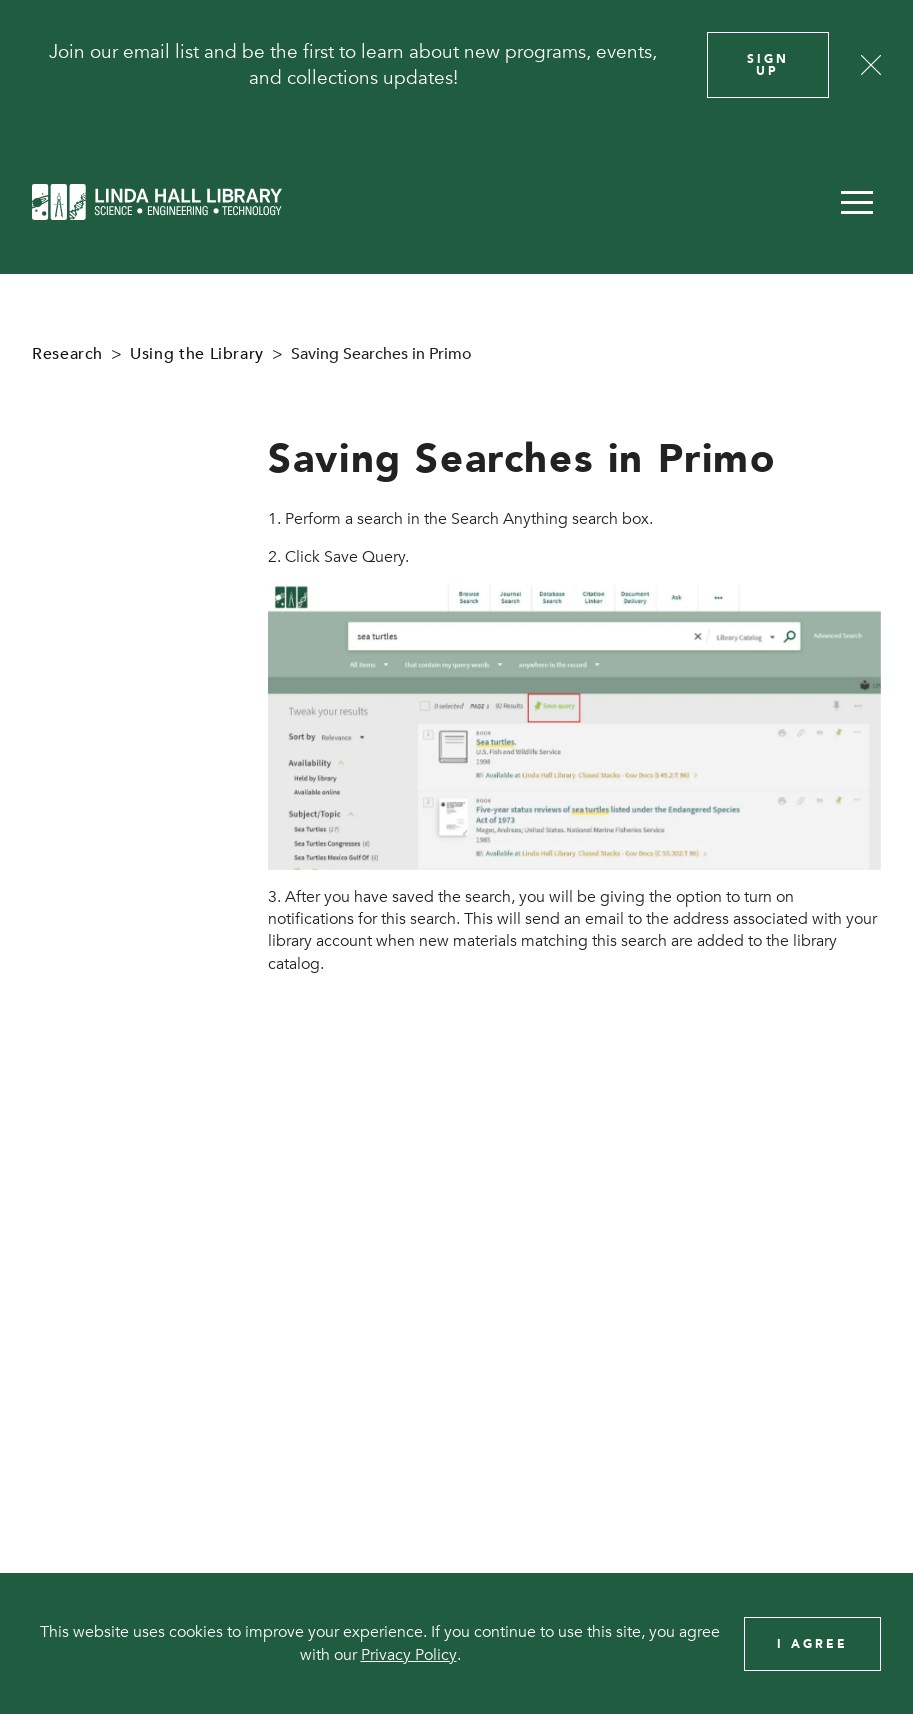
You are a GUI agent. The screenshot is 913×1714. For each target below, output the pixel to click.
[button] (857, 202)
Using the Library (197, 354)
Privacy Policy (409, 1655)
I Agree (812, 1644)
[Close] (871, 65)
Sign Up (768, 65)
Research (67, 354)
